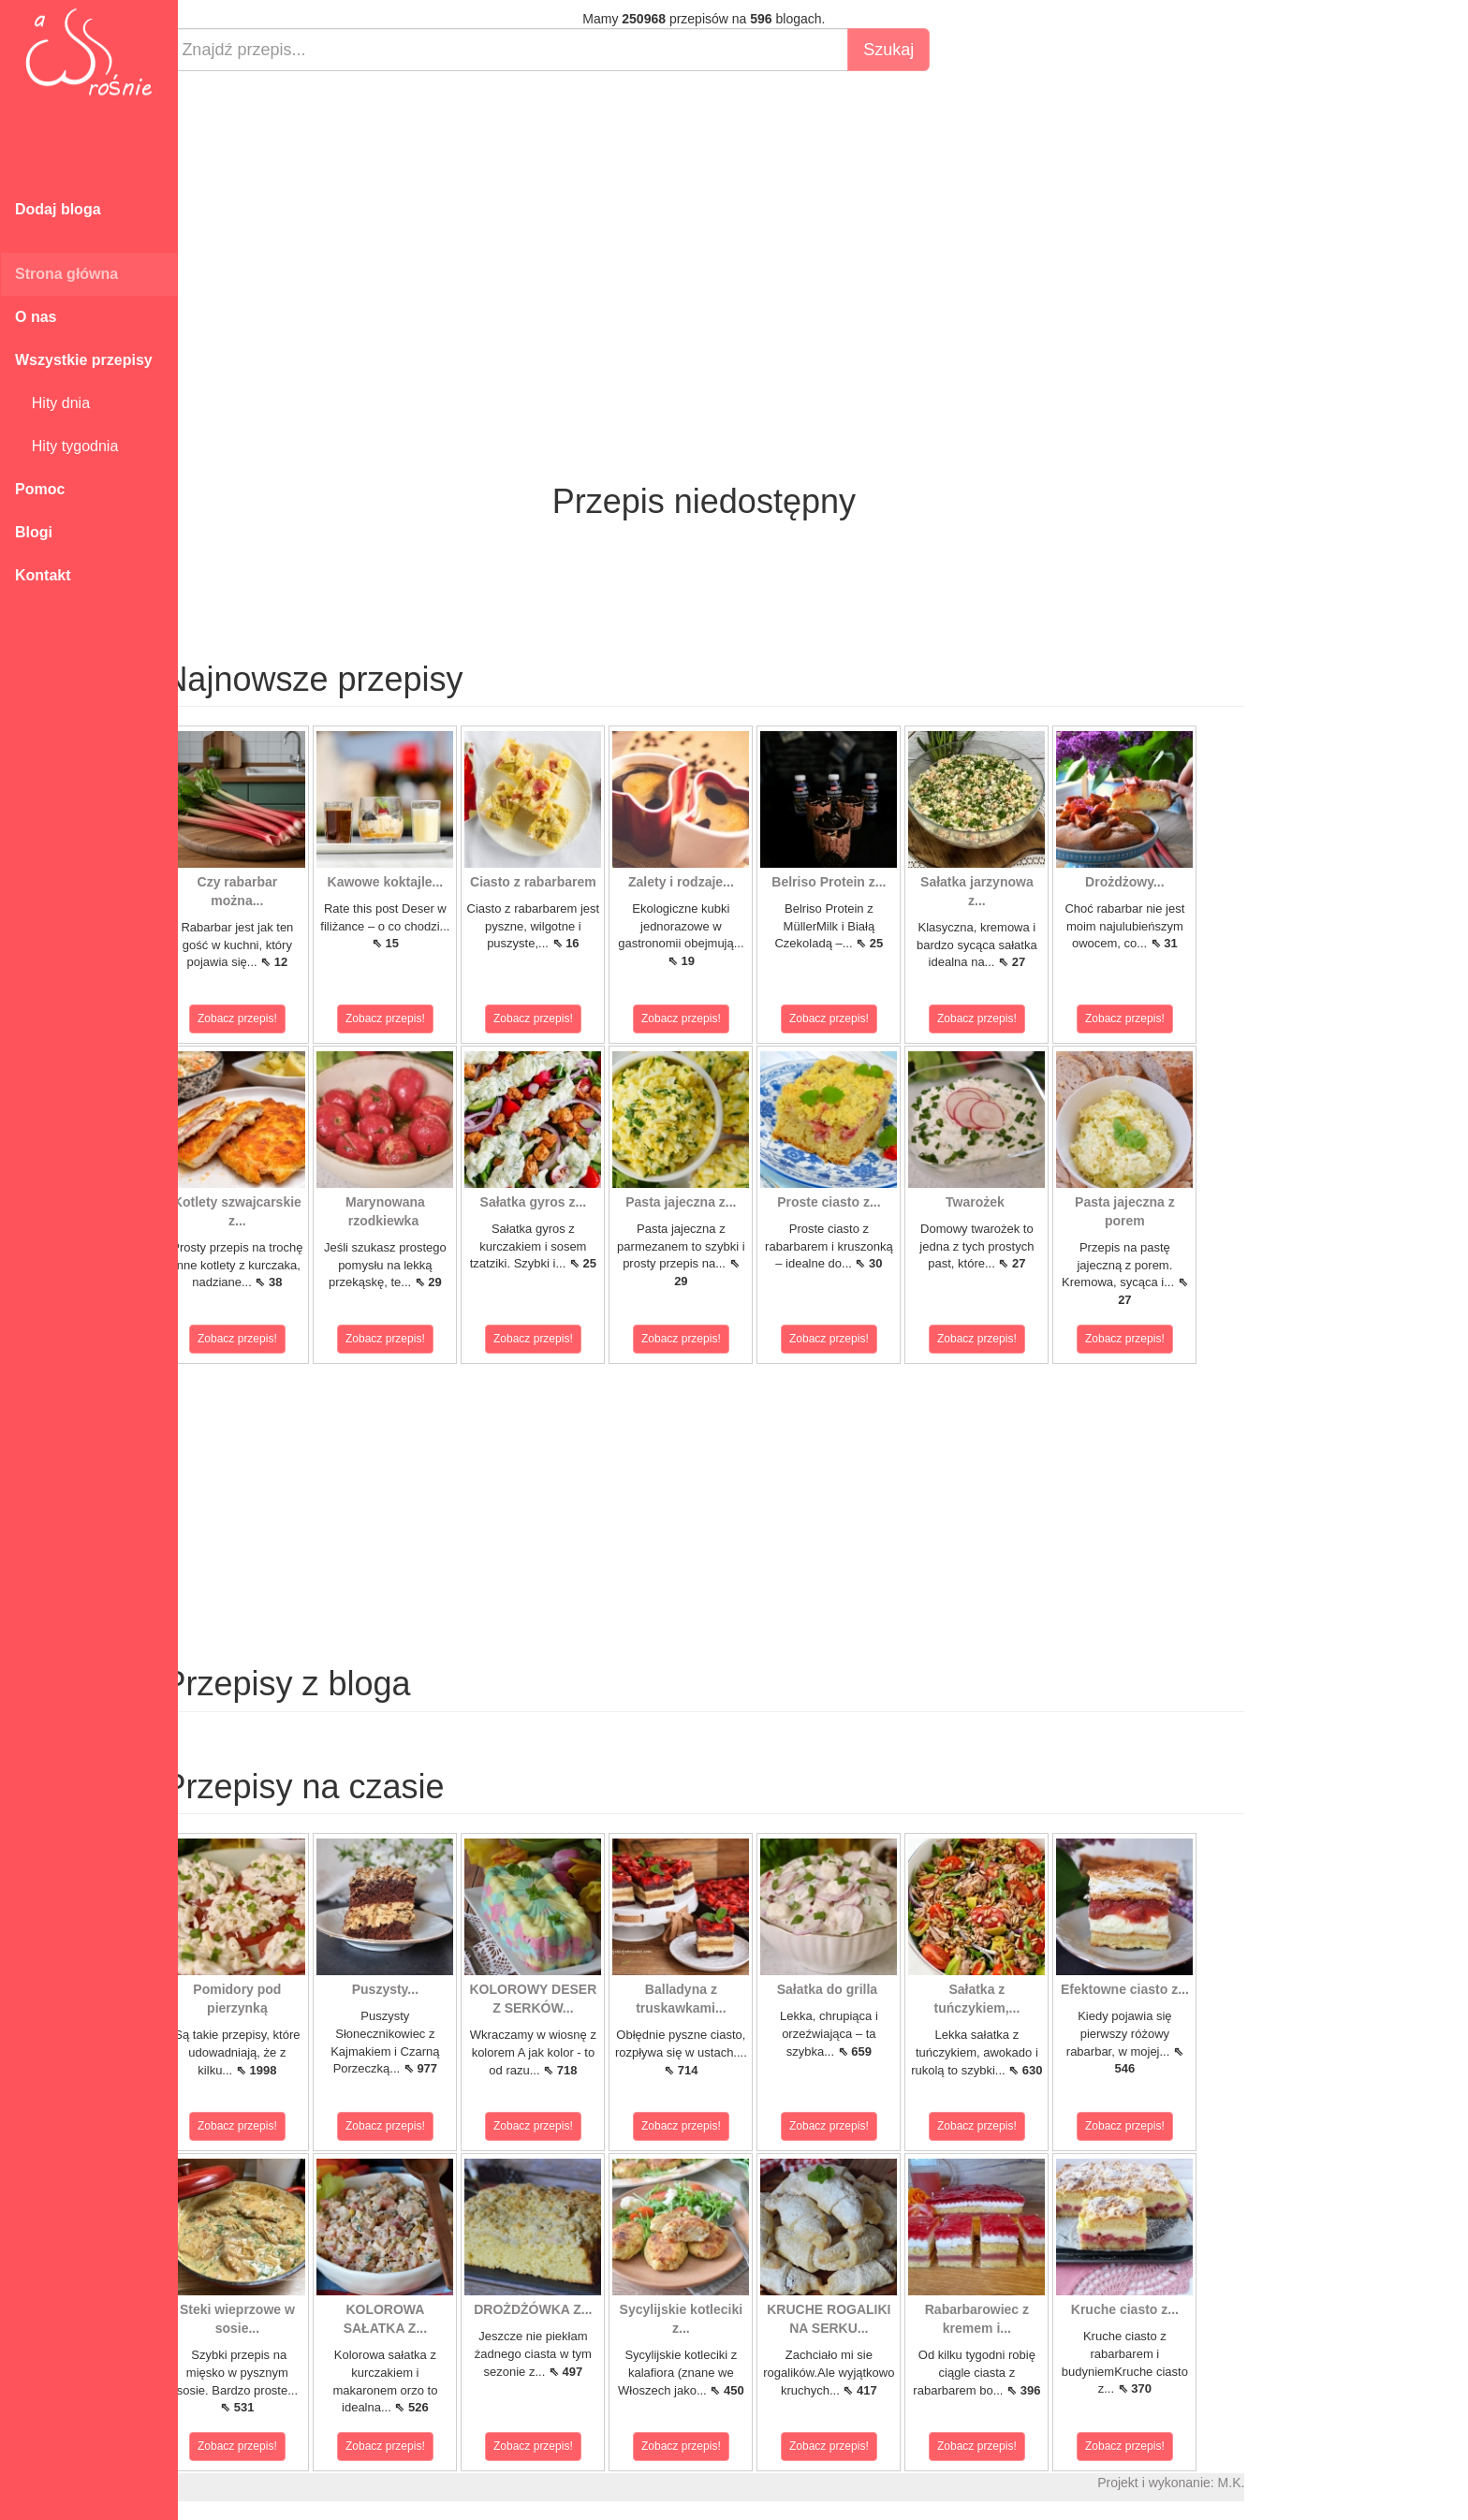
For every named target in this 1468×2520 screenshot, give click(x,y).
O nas (35, 317)
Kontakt (43, 575)
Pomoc (40, 489)
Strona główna (66, 274)
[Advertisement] (728, 221)
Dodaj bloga (58, 209)
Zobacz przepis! (261, 1018)
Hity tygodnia (66, 446)
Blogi (33, 532)
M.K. (1255, 2482)
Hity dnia (52, 403)
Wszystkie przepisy (84, 360)
